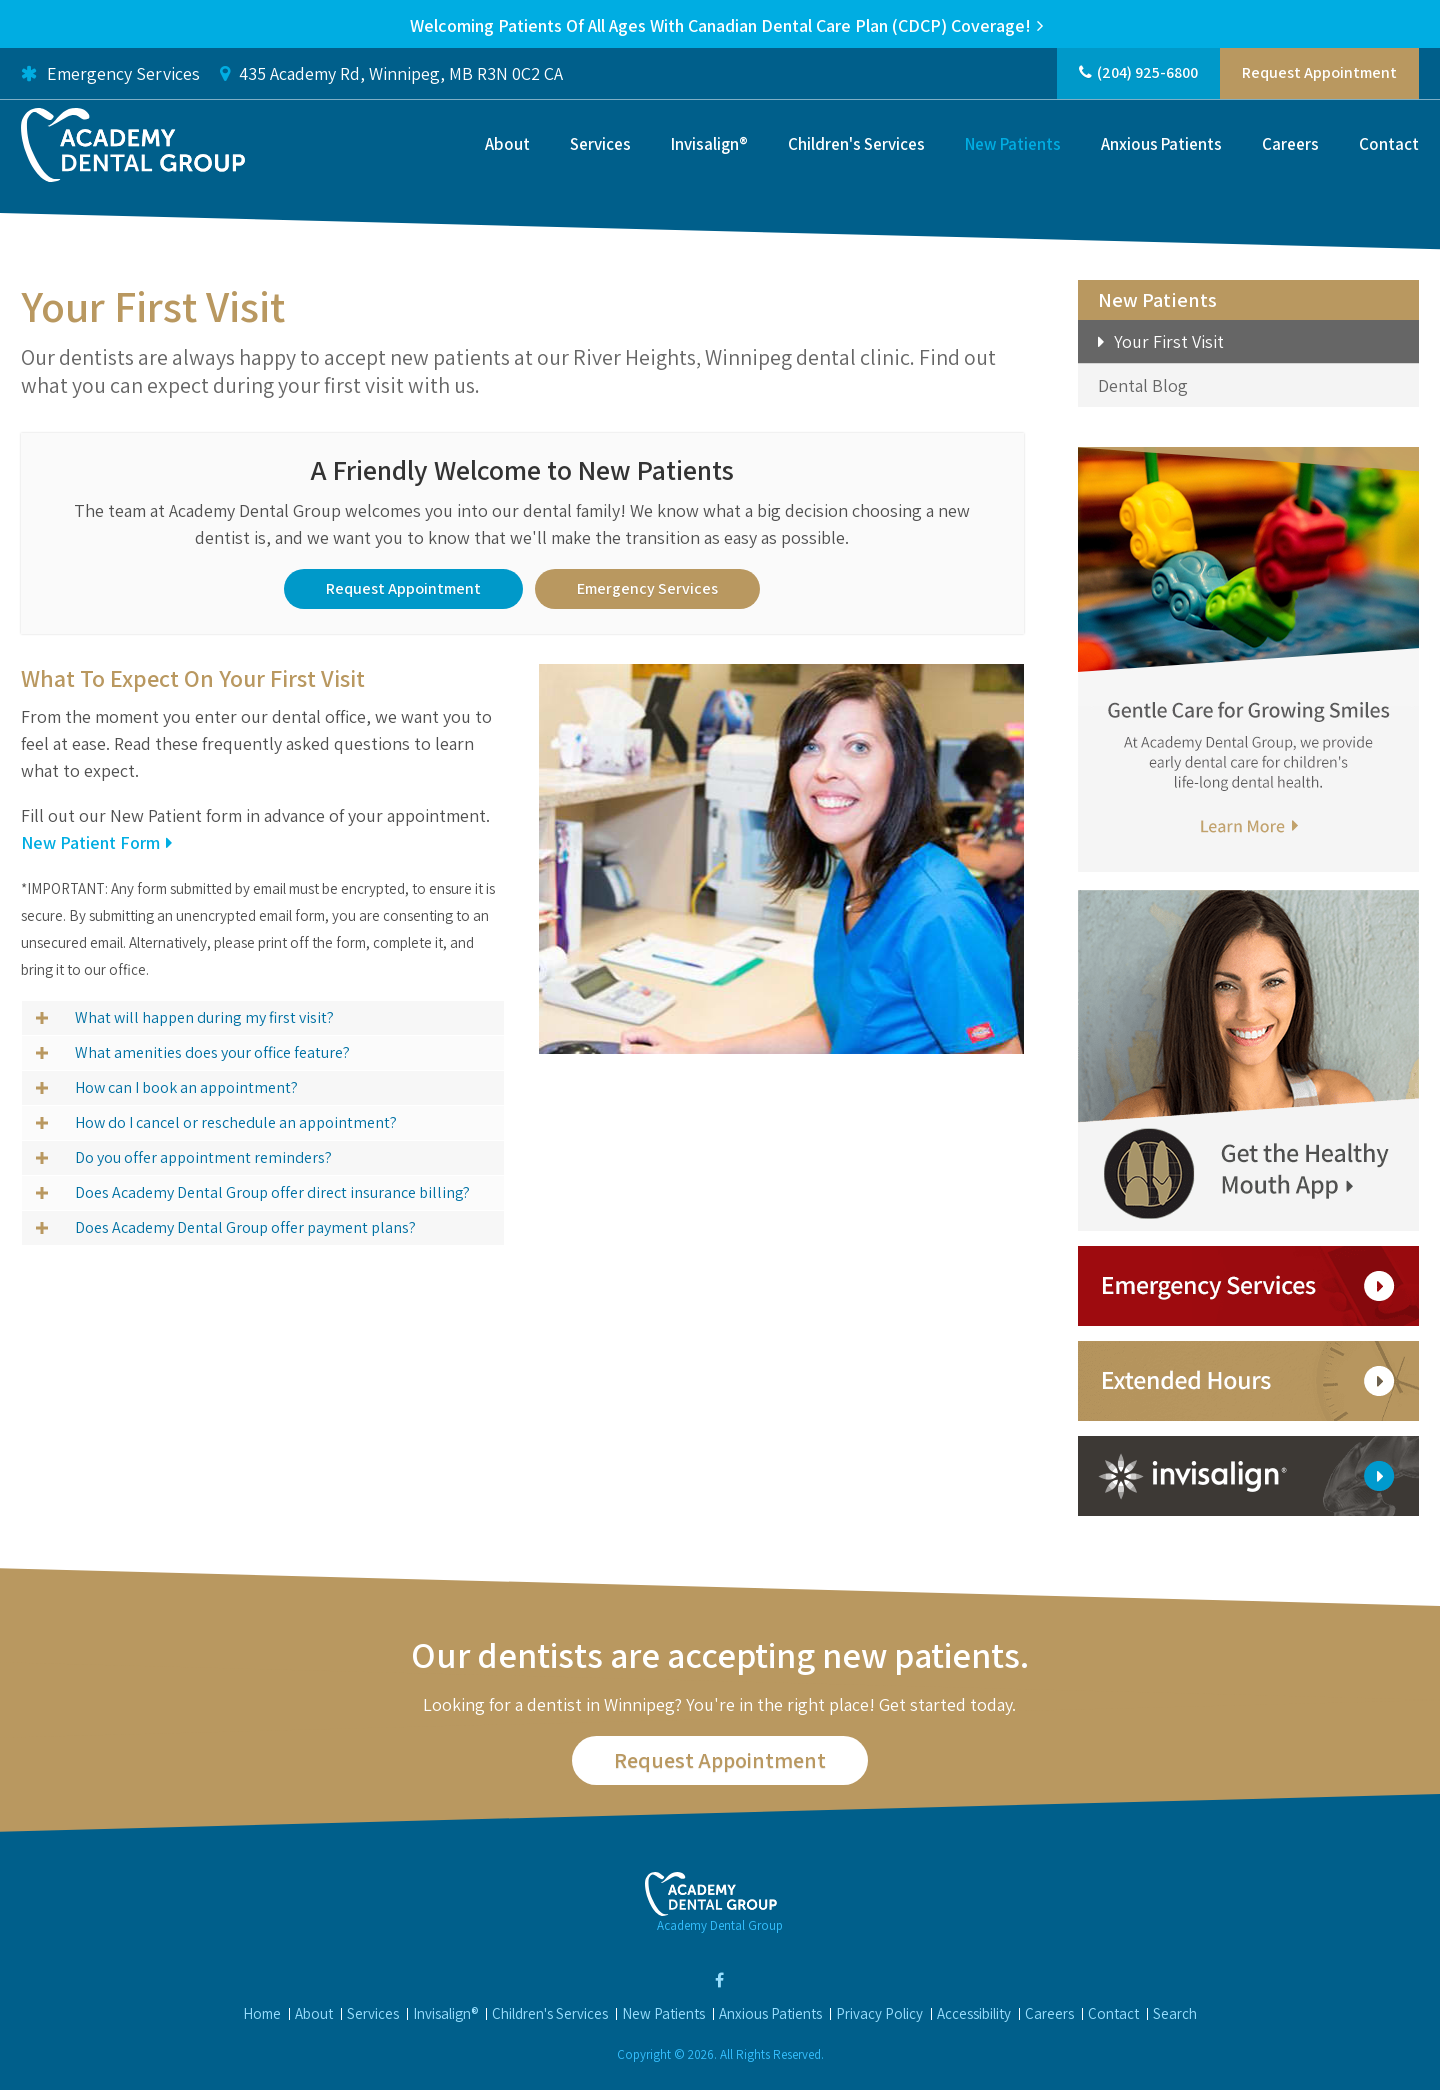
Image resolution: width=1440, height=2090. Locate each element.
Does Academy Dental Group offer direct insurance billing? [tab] (272, 1191)
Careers (1290, 147)
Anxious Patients (1161, 147)
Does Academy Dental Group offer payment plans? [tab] (245, 1226)
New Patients (1013, 147)
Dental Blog (1143, 385)
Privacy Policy (879, 2013)
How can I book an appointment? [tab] (186, 1086)
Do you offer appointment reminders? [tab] (203, 1156)
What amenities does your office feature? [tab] (212, 1051)
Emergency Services (110, 75)
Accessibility (974, 2013)
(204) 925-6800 (1147, 75)
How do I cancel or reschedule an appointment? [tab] (236, 1121)
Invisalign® (709, 147)
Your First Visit (1169, 341)
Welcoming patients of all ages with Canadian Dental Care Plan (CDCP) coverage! (720, 25)
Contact (1389, 147)
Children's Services (856, 147)
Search (1175, 2013)
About (507, 147)
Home (262, 2013)
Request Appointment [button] (1319, 75)
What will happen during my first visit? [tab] (204, 1016)
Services (600, 147)
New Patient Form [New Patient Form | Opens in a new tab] (90, 841)
